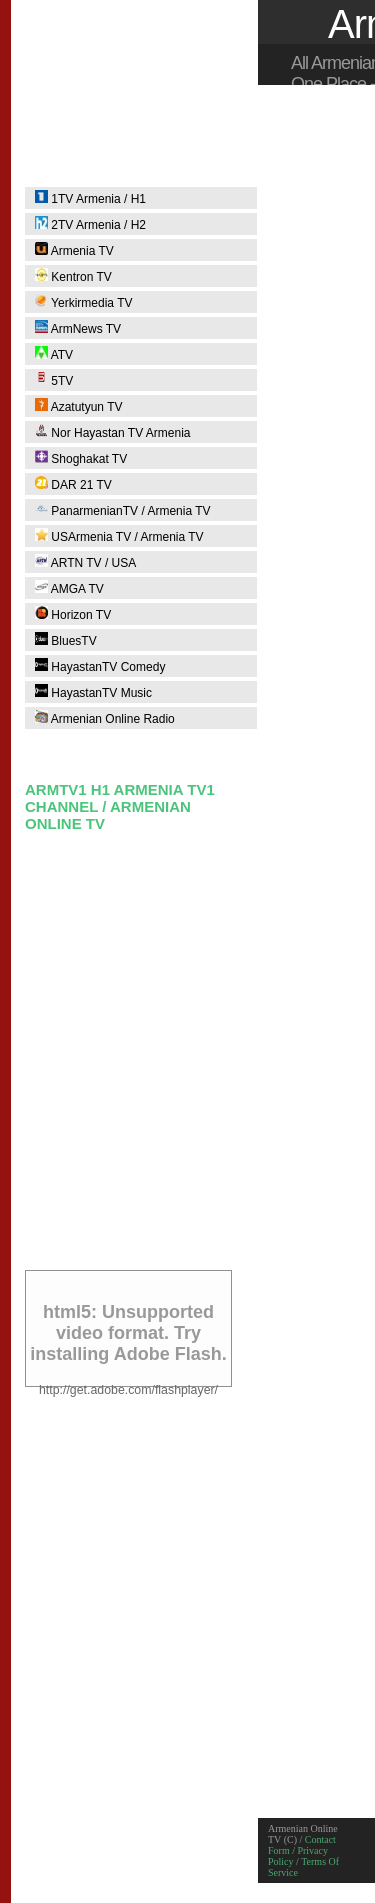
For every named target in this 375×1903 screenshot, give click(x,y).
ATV (54, 354)
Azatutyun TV (79, 406)
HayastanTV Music (93, 692)
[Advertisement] (187, 1066)
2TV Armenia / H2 (90, 224)
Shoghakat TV (81, 458)
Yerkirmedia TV (84, 302)
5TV (54, 380)
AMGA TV (69, 588)
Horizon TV (73, 614)
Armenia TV (74, 250)
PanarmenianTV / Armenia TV (123, 510)
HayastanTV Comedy (100, 666)
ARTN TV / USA (85, 562)
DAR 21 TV (73, 484)
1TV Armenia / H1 (90, 198)
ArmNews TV (78, 328)
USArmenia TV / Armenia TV (119, 536)
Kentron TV (73, 276)
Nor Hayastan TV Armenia (113, 432)
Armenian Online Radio (105, 718)
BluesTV (66, 640)
